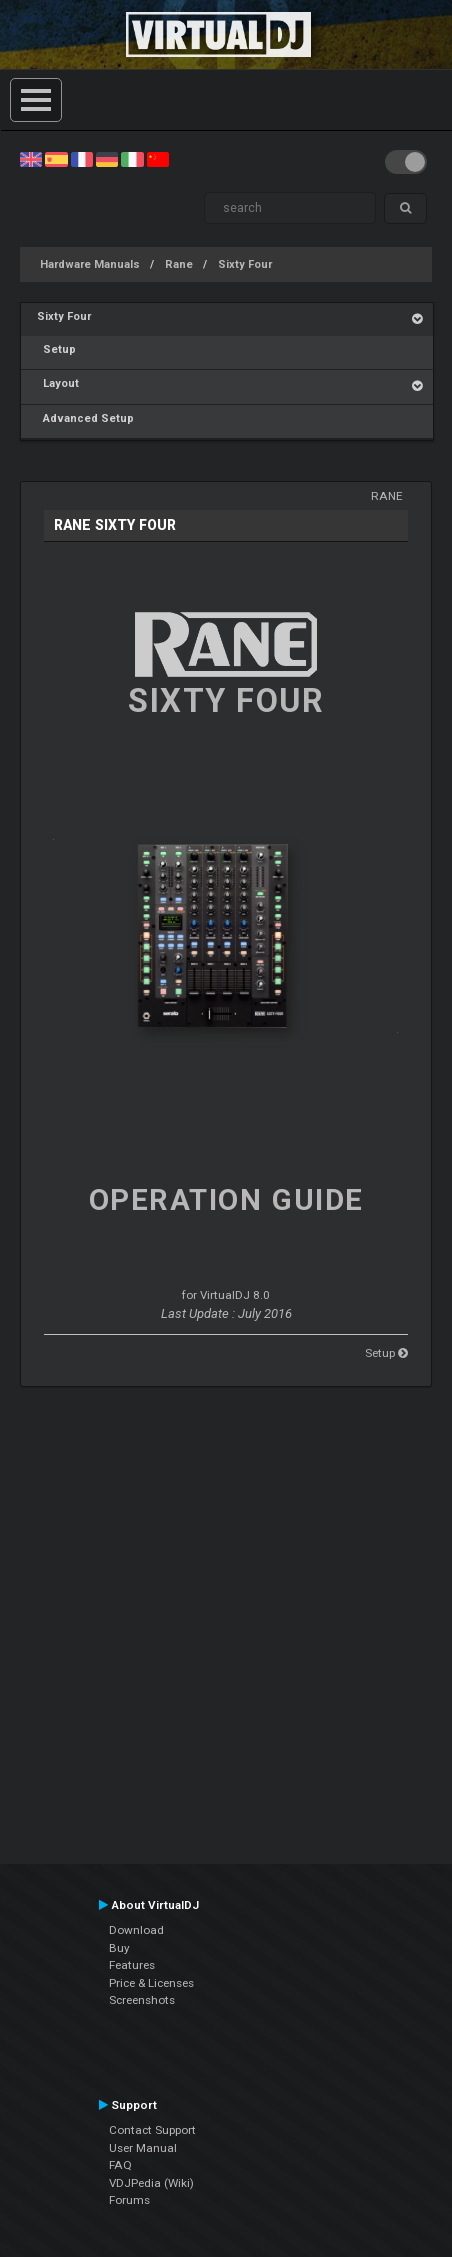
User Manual (143, 2148)
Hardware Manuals (90, 264)
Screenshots (142, 2000)
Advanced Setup (85, 418)
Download (136, 1930)
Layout (58, 383)
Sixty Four (245, 264)
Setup (56, 349)
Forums (129, 2200)
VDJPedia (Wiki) (151, 2183)
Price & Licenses (151, 1983)
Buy (119, 1948)
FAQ (120, 2165)
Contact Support (152, 2130)
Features (132, 1965)
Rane (179, 264)
